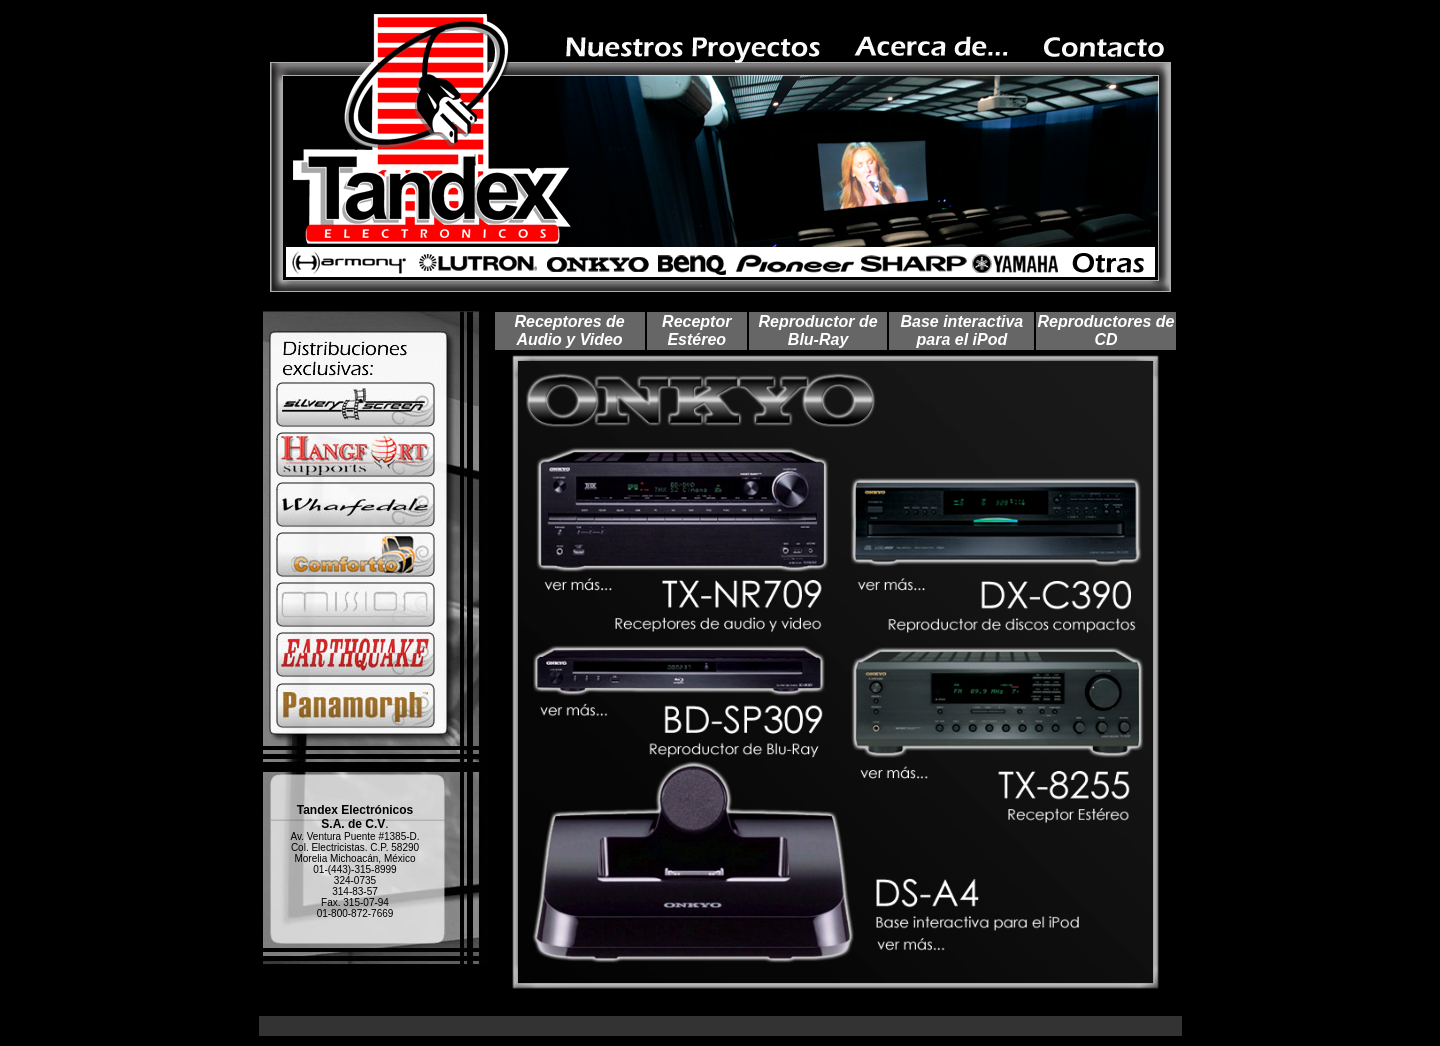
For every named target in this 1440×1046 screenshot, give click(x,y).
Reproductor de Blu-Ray (818, 330)
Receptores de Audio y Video (569, 330)
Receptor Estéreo (696, 330)
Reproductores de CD (1106, 330)
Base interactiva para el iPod (961, 330)
